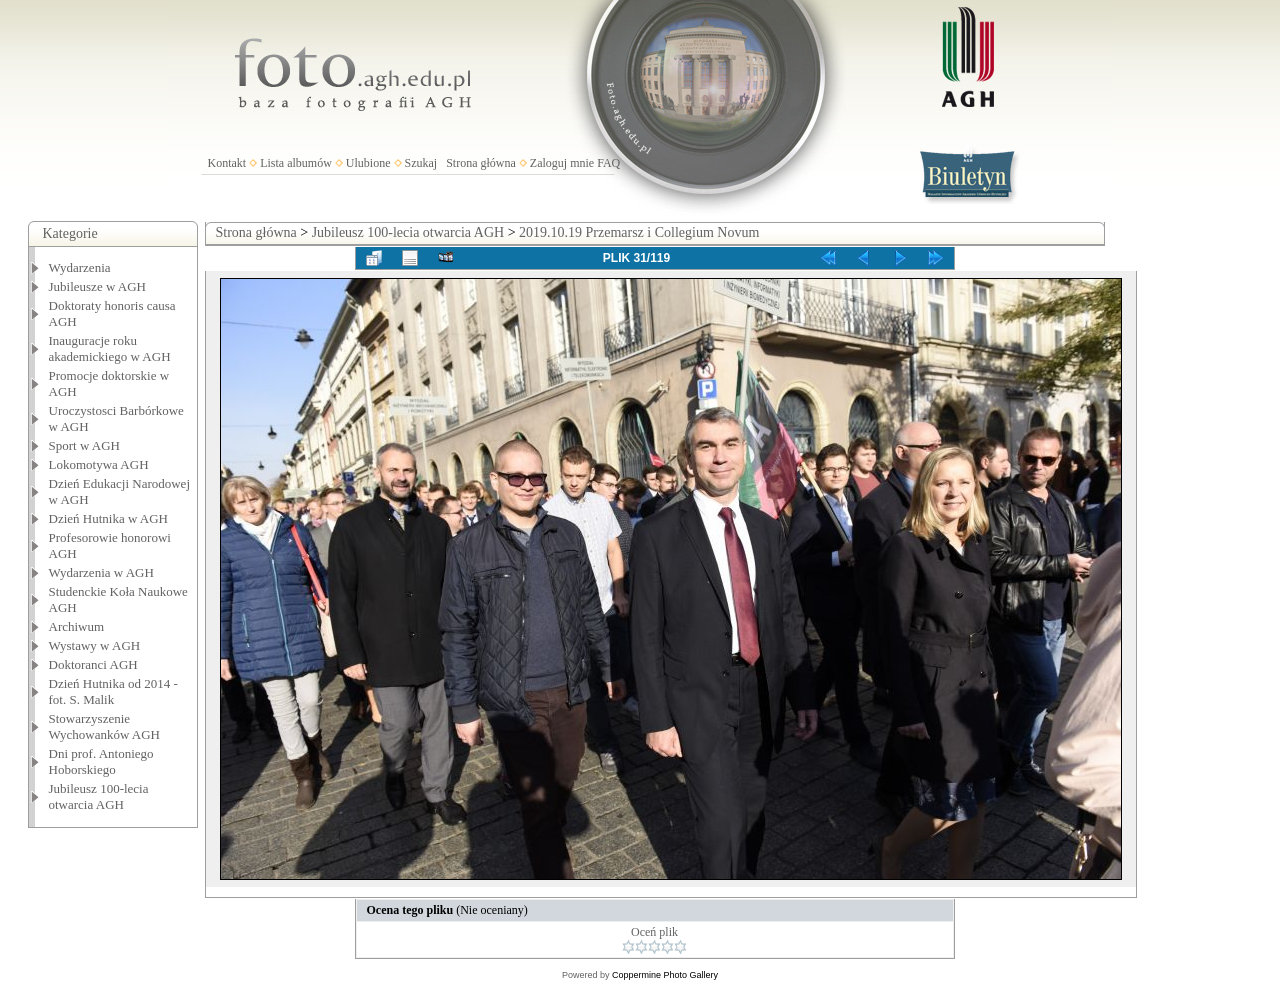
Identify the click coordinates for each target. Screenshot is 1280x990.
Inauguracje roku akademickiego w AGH (110, 348)
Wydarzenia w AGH (101, 572)
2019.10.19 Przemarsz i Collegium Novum (639, 232)
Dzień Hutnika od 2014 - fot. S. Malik (113, 691)
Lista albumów (296, 163)
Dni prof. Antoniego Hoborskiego (101, 761)
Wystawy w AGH (95, 645)
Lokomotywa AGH (99, 464)
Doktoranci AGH (93, 664)
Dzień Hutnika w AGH (109, 518)
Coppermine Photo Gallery (665, 975)
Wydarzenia (80, 267)
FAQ (608, 163)
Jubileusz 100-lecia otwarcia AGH (99, 796)
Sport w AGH (85, 445)
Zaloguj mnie (562, 163)
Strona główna (481, 163)
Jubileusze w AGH (98, 286)
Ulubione (368, 163)
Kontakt (227, 163)
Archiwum (77, 626)
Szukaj (421, 163)
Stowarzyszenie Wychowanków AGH (105, 726)
